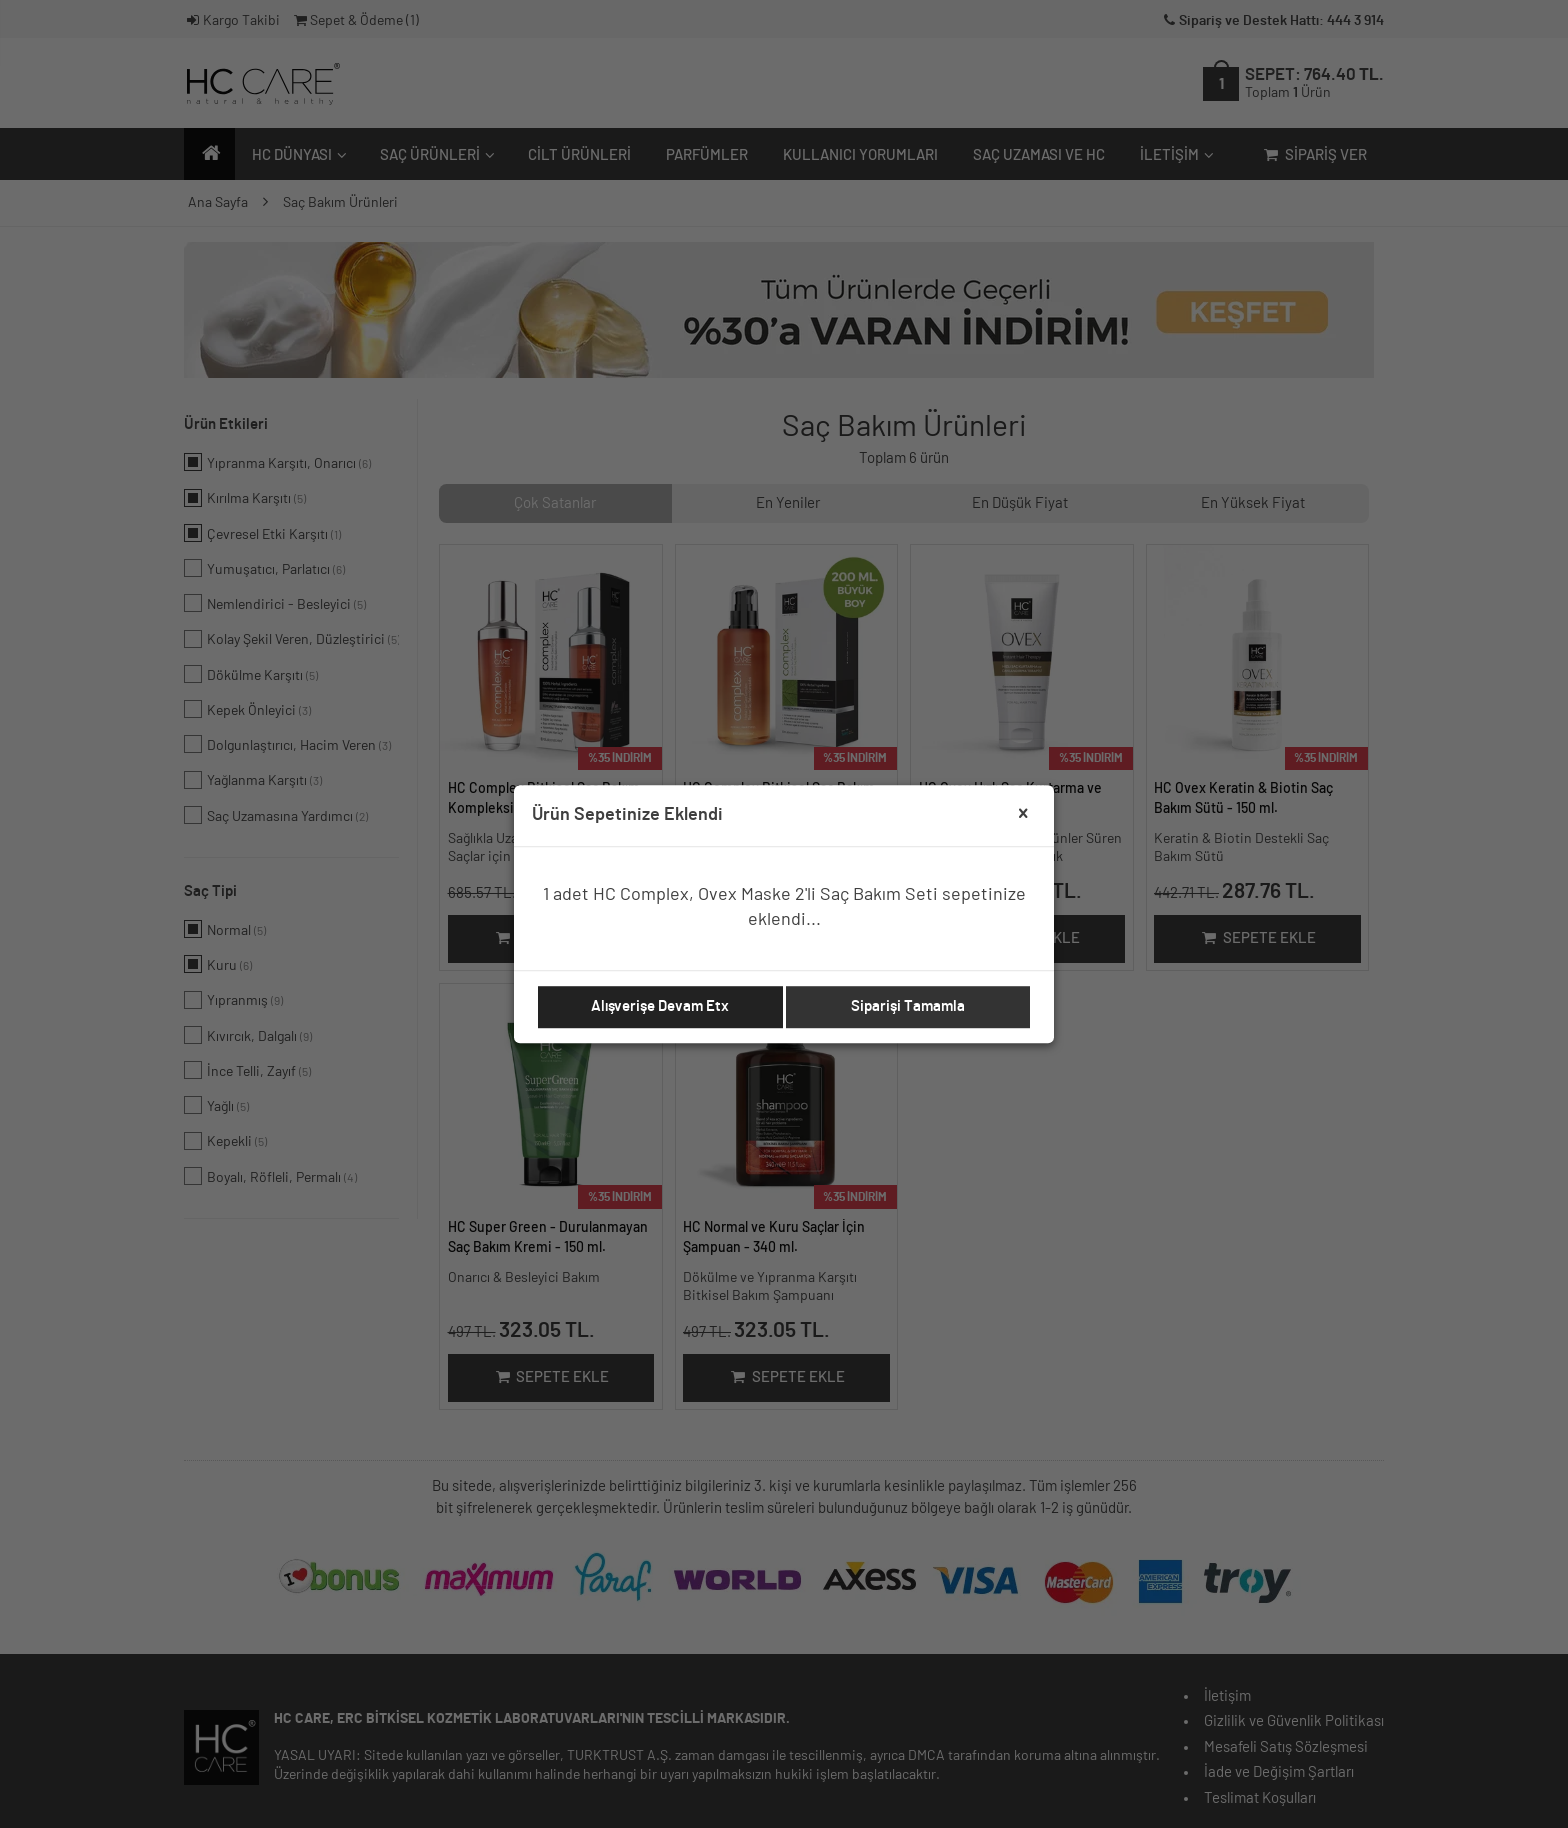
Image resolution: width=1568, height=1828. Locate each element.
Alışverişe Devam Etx (660, 1006)
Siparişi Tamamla (908, 1006)
